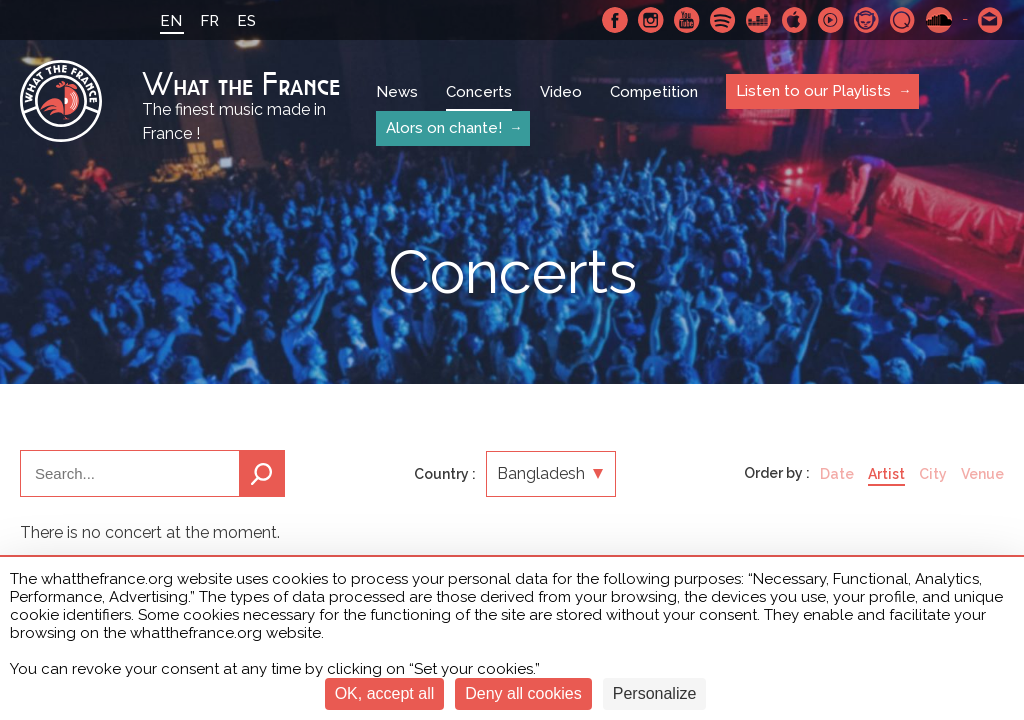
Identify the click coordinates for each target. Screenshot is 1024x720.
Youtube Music (831, 20)
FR (209, 21)
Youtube (687, 20)
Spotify (723, 20)
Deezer (759, 20)
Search (262, 473)
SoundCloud (939, 20)
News (397, 92)
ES (246, 21)
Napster (867, 20)
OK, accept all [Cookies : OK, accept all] (385, 693)
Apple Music (795, 20)
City (933, 474)
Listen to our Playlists (813, 91)
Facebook (615, 20)
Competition (654, 92)
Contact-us (991, 20)
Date (837, 474)
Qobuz (903, 20)
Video (561, 92)
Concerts (479, 92)
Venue (982, 474)
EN (171, 21)
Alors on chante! (444, 128)
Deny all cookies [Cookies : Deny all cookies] (523, 693)
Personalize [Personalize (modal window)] (655, 693)
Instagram (651, 20)
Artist (886, 474)
